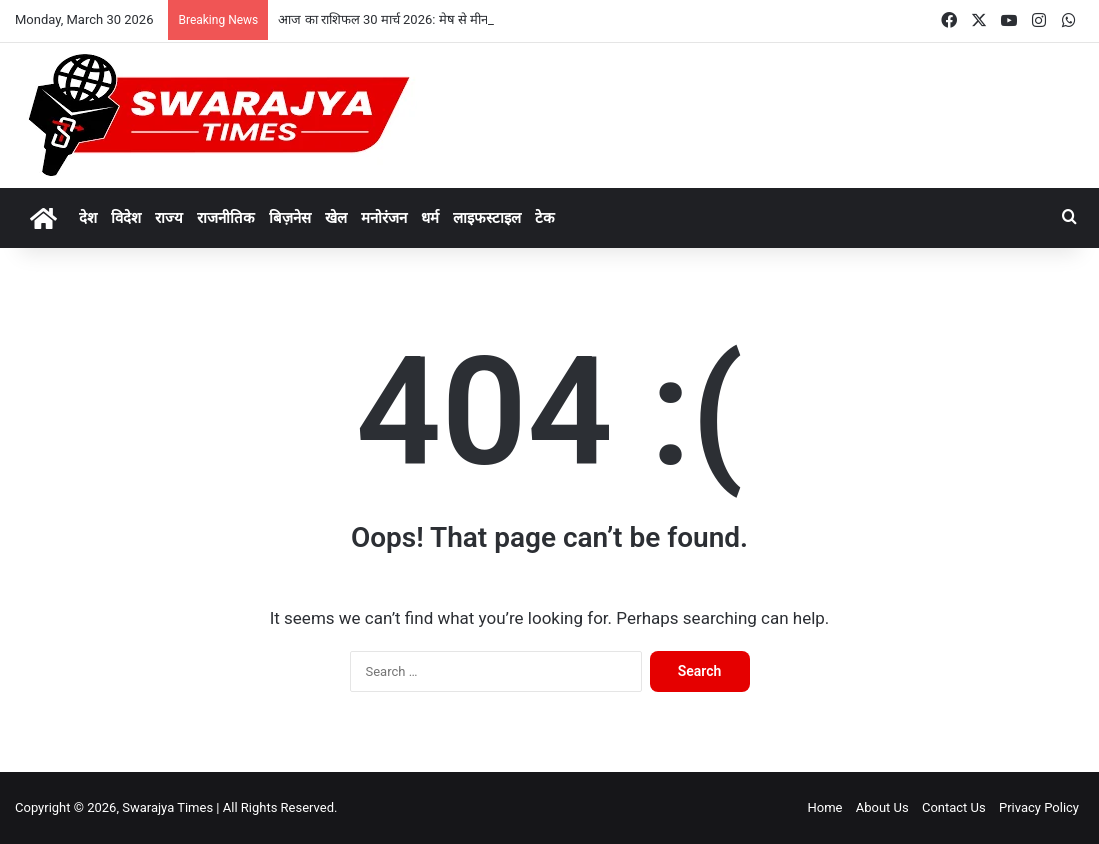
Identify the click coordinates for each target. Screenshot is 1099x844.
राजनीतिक (226, 218)
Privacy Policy (1039, 807)
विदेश (126, 218)
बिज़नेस (290, 218)
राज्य (169, 218)
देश (88, 218)
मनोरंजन (384, 218)
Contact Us (954, 807)
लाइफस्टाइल (487, 218)
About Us (882, 807)
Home (824, 807)
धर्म (430, 218)
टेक (545, 218)
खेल (336, 218)
